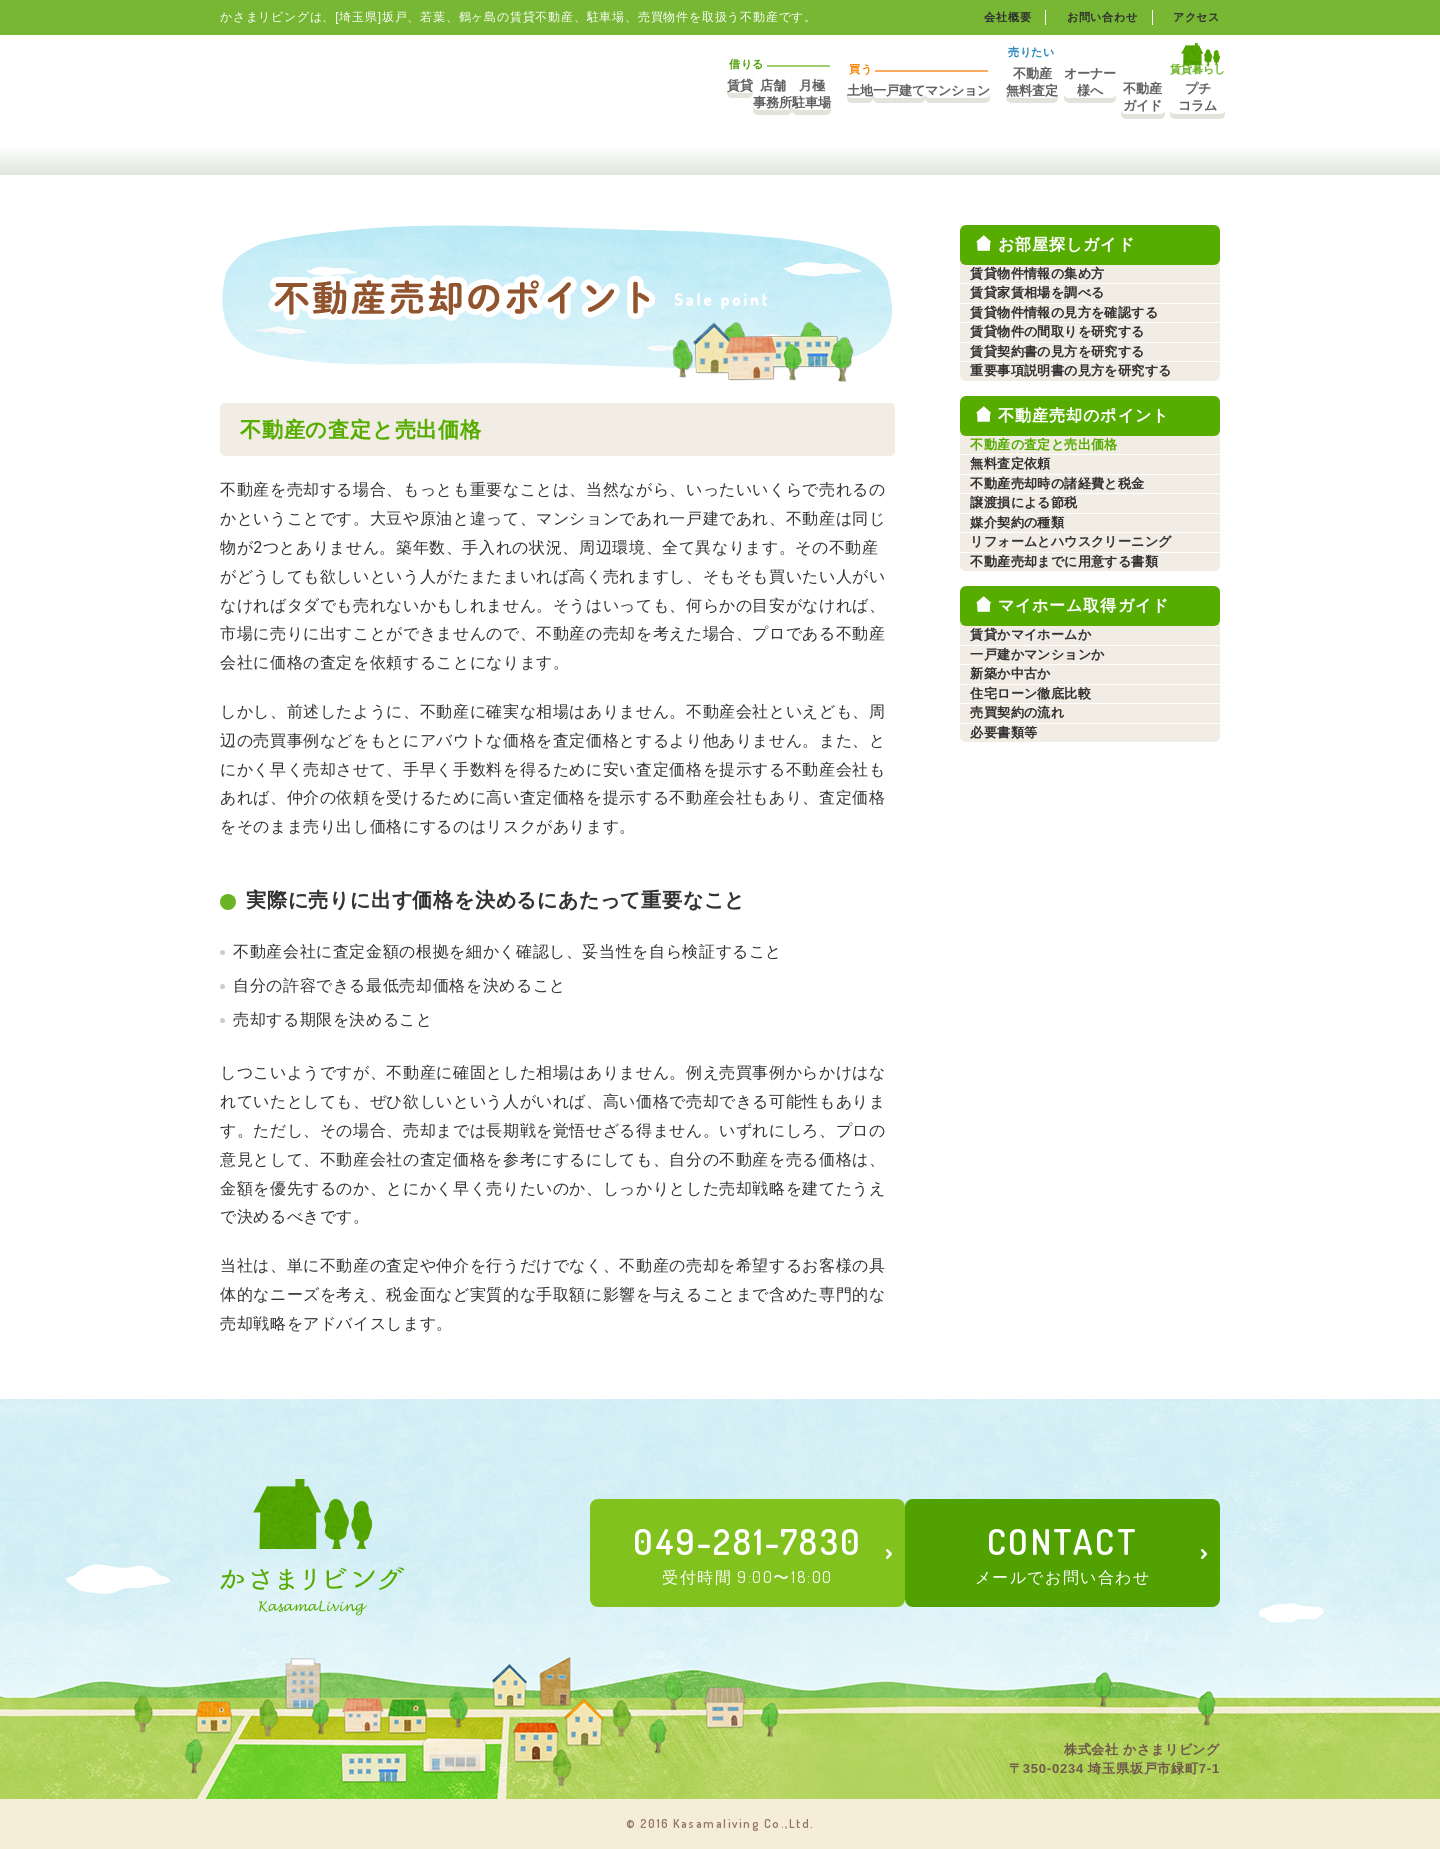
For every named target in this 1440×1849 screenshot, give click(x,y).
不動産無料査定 (922, 96)
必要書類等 (1012, 1197)
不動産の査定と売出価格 (1055, 608)
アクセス (1194, 17)
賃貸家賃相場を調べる (1048, 331)
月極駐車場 (590, 96)
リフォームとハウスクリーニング (1084, 831)
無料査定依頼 (1019, 652)
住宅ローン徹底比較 (1041, 1108)
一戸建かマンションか (1048, 1018)
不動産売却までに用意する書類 (1077, 875)
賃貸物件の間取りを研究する (1069, 420)
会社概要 (995, 17)
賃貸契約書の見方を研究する (1069, 464)
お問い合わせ (1095, 17)
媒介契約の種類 (1026, 786)
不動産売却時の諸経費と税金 (1069, 697)
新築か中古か (1019, 1063)
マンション (831, 96)
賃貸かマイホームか (1041, 974)
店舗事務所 (515, 96)
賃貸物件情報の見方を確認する (1077, 375)
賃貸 (441, 96)
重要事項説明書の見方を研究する (1084, 509)
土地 (682, 96)
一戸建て (756, 96)
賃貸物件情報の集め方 (1048, 286)
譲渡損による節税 (1033, 741)
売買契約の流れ (1026, 1152)
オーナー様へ (1010, 96)
